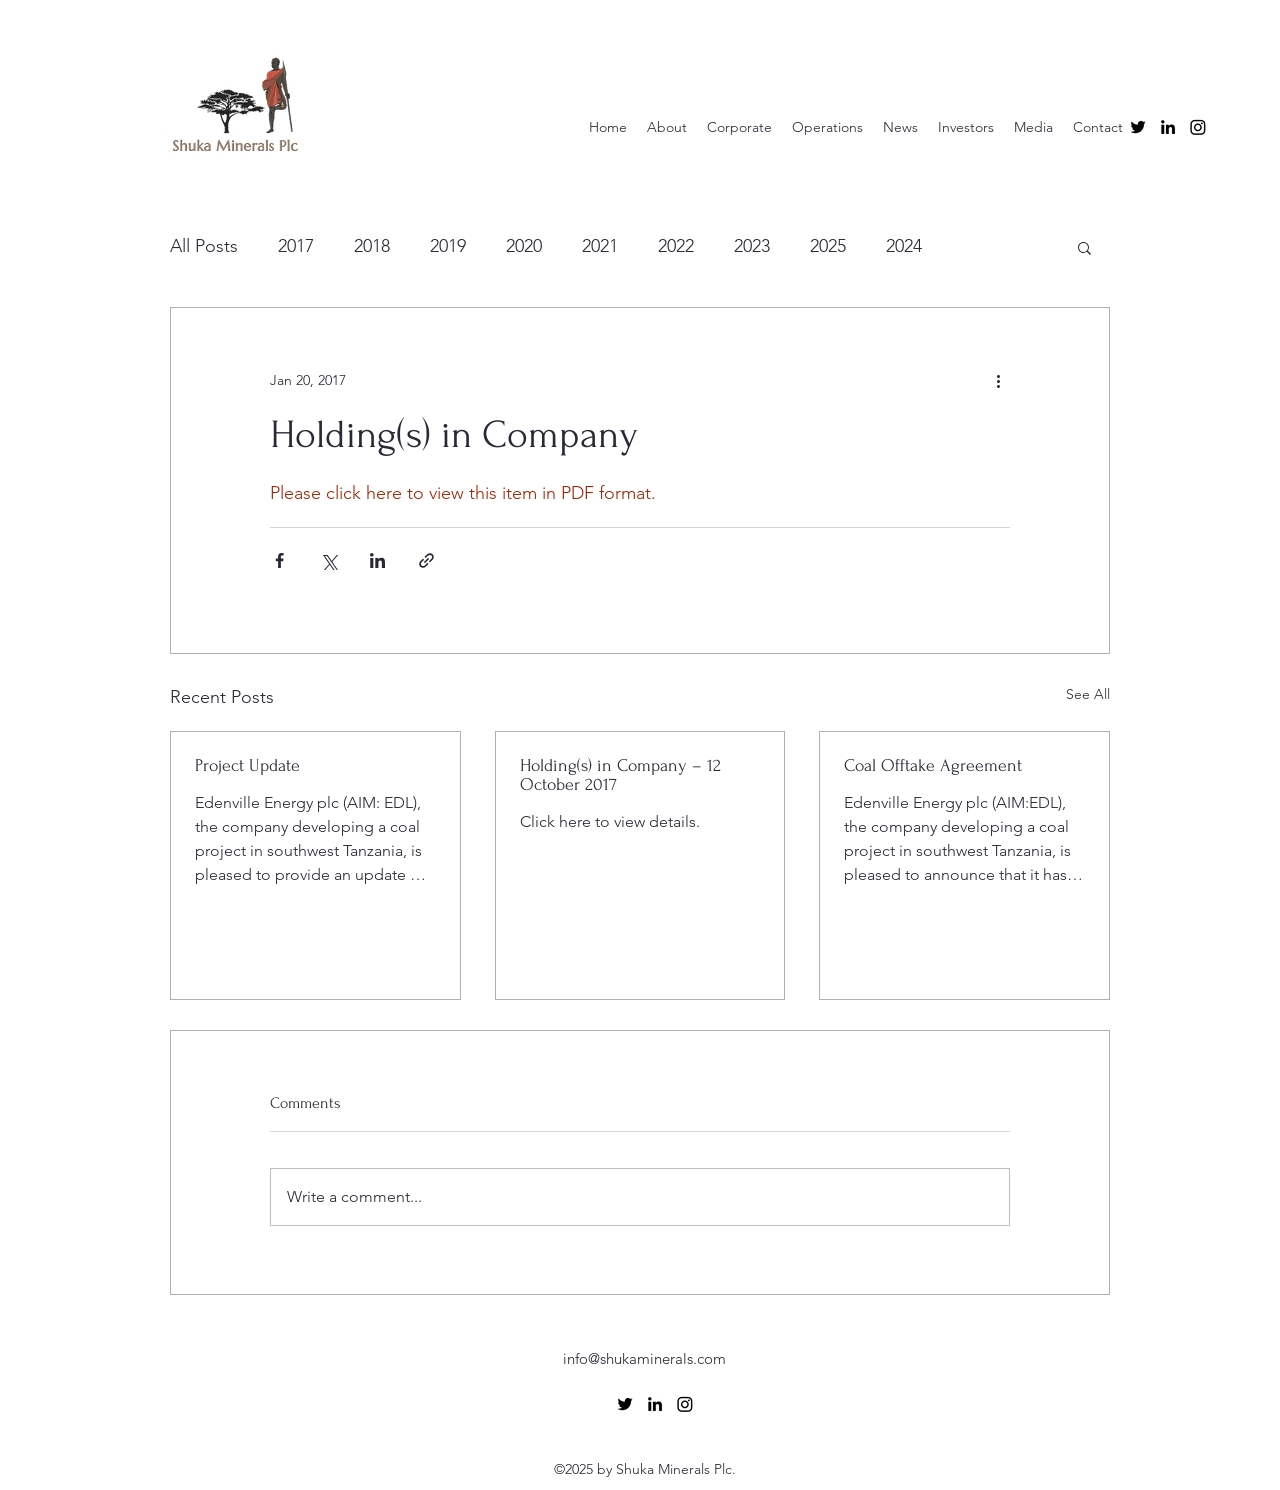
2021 (600, 246)
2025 (828, 246)
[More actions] (998, 380)
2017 (296, 246)
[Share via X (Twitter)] (328, 560)
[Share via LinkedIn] (377, 560)
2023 (752, 246)
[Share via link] (426, 560)
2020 (524, 246)
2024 (904, 246)
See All (1088, 694)
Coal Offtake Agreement (933, 765)
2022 (676, 246)
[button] (1084, 247)
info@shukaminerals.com (644, 1358)
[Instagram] (1198, 127)
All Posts (204, 246)
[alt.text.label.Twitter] (1138, 127)
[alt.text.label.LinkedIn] (1168, 127)
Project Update (247, 765)
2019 (448, 246)
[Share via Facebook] (279, 560)
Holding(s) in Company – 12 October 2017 (620, 775)
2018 (372, 246)
